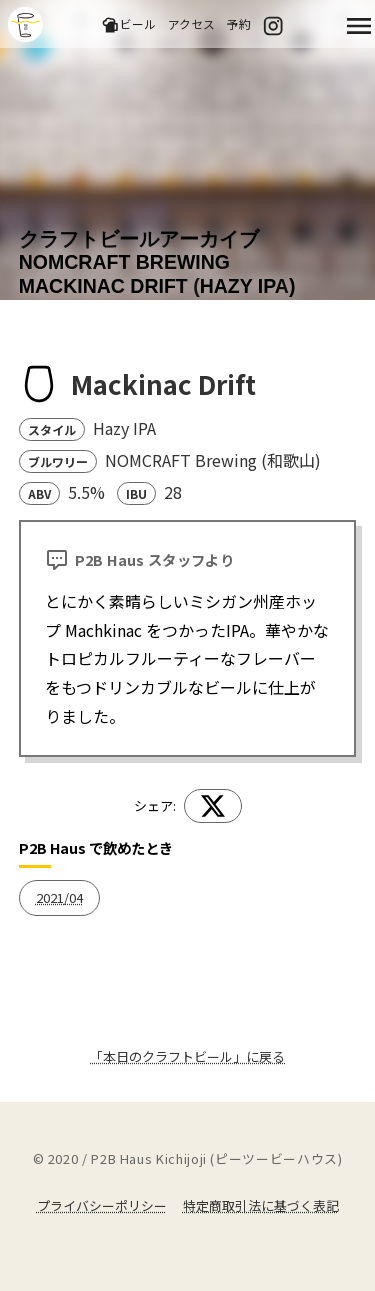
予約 (239, 23)
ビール (128, 24)
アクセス (191, 23)
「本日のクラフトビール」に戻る (187, 1056)
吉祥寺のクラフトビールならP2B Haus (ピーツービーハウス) (25, 24)
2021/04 (59, 897)
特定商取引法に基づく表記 (261, 1205)
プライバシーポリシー (102, 1205)
